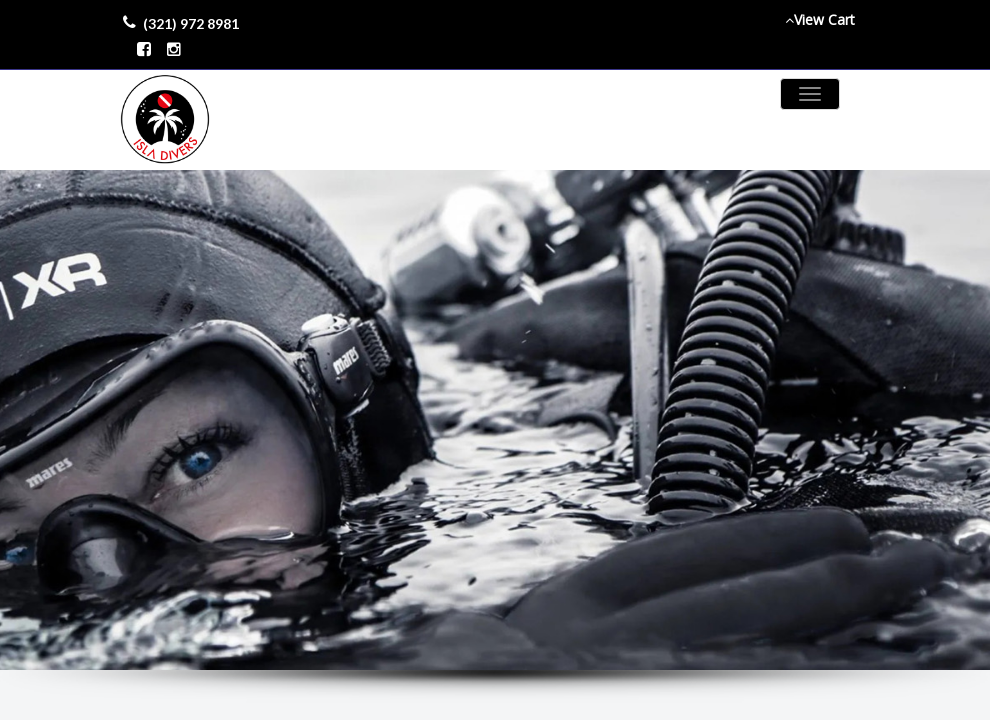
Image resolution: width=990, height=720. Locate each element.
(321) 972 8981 (191, 23)
